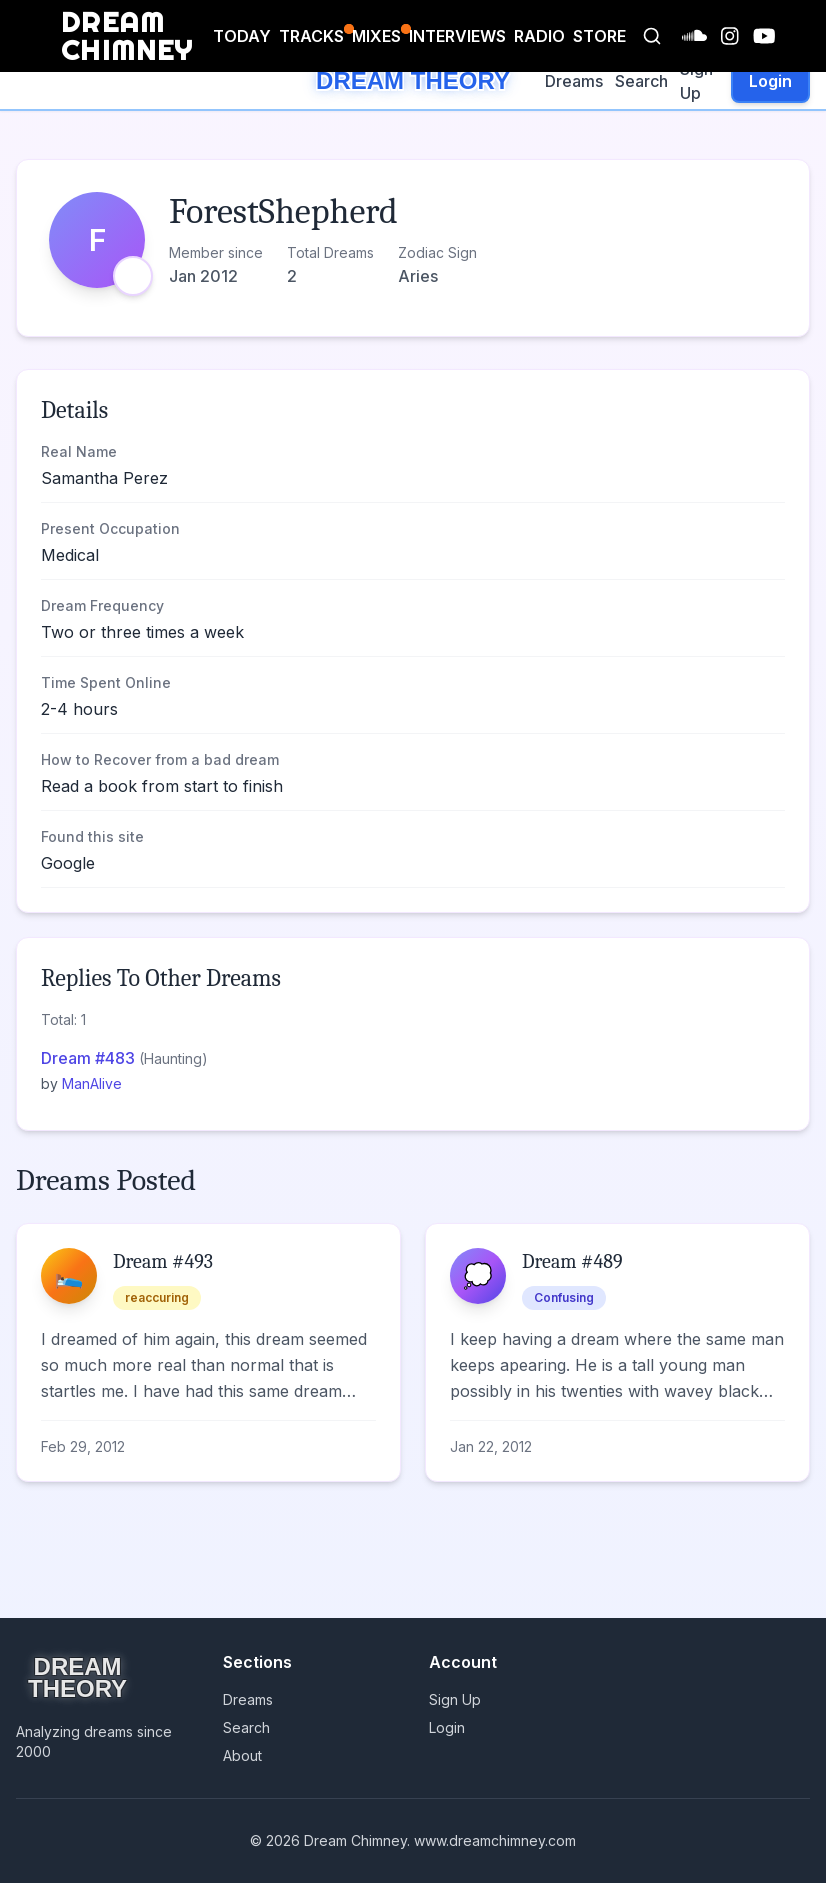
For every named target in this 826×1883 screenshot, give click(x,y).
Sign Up (696, 81)
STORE (599, 36)
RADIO (539, 36)
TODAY (242, 36)
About (242, 1755)
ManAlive (92, 1083)
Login (770, 81)
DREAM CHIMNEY (127, 35)
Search (641, 81)
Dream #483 (90, 1058)
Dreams (574, 81)
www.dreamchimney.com (495, 1840)
